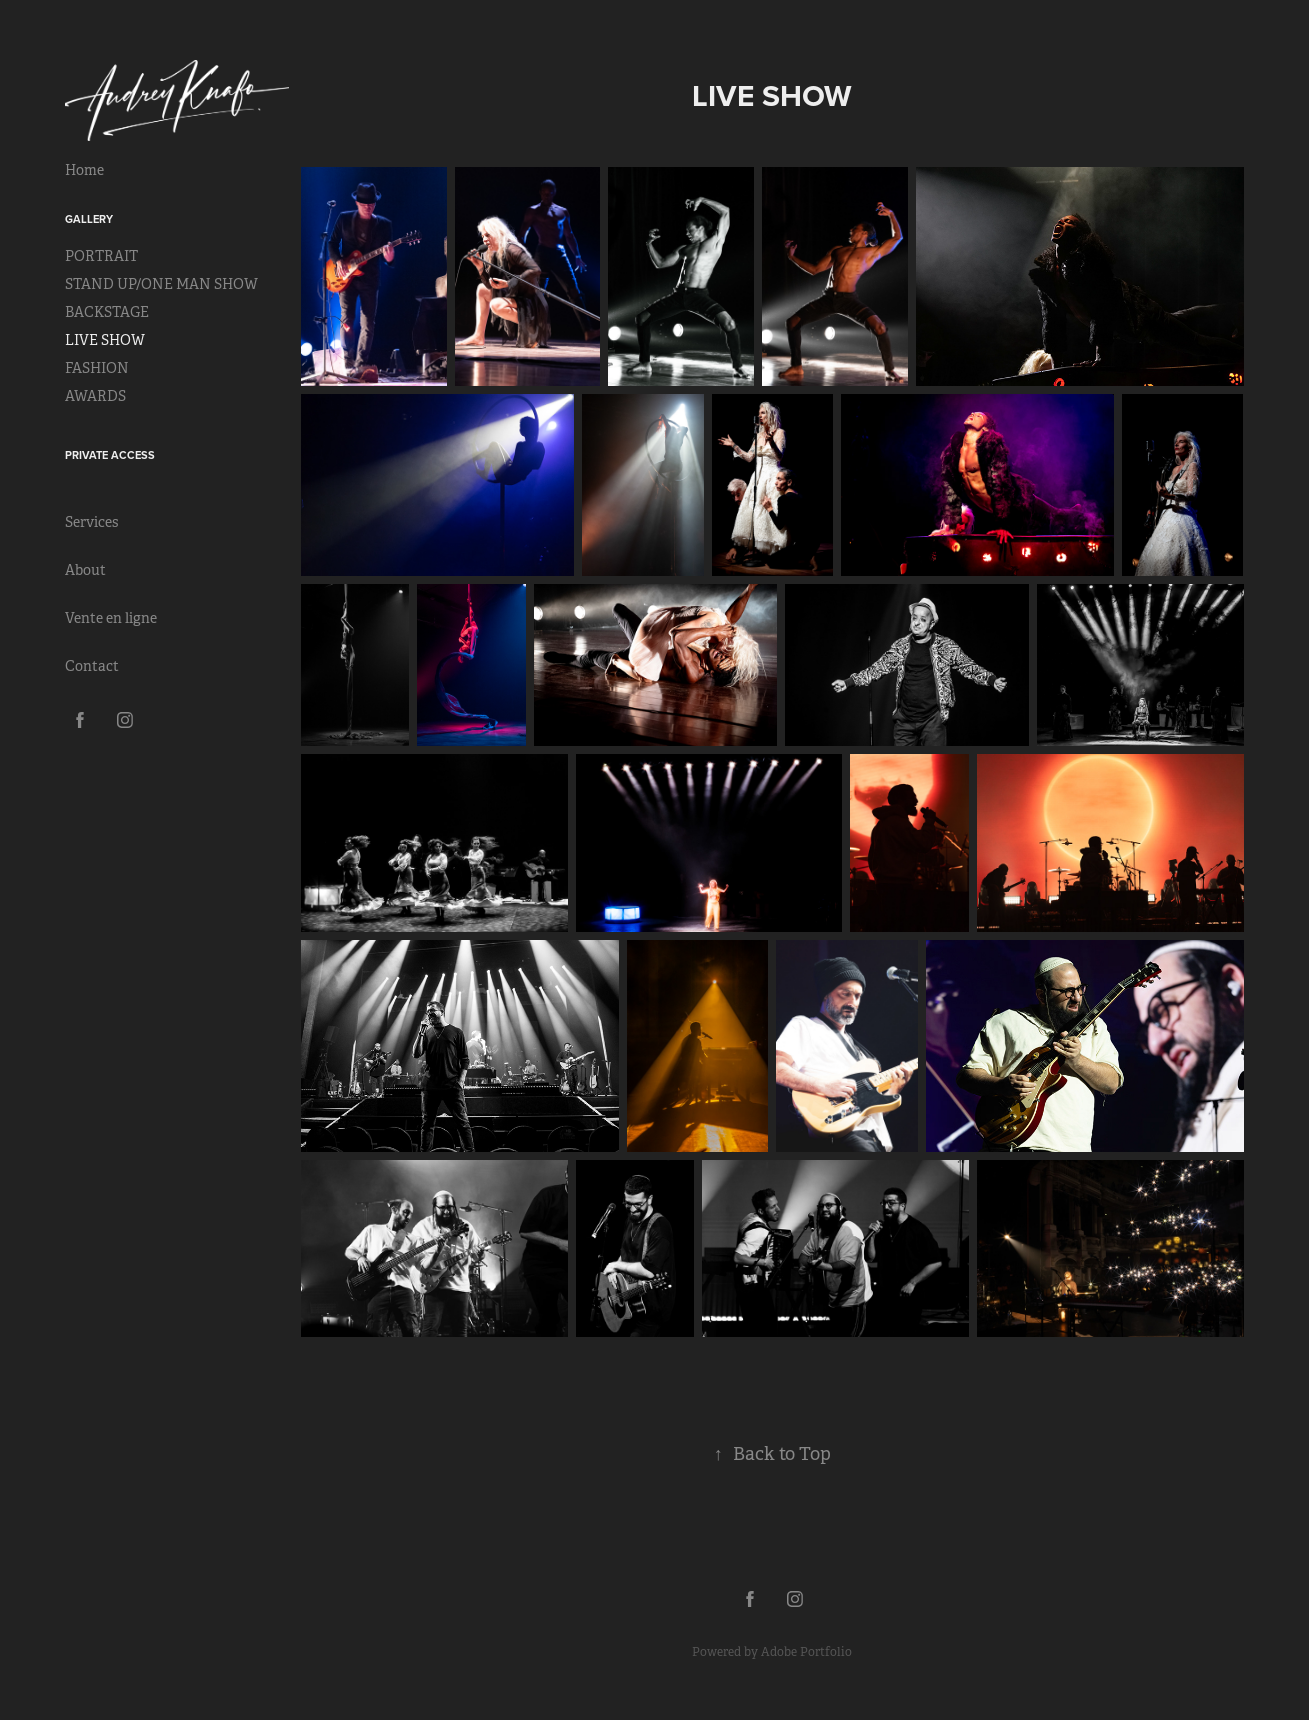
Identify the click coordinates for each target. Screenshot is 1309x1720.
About (85, 570)
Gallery (89, 219)
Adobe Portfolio (806, 1652)
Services (91, 522)
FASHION (97, 368)
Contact (92, 666)
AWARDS (95, 396)
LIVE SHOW (105, 340)
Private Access (110, 455)
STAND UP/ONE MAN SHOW (161, 284)
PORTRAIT (101, 256)
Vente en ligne (111, 618)
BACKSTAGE (107, 312)
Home (84, 170)
